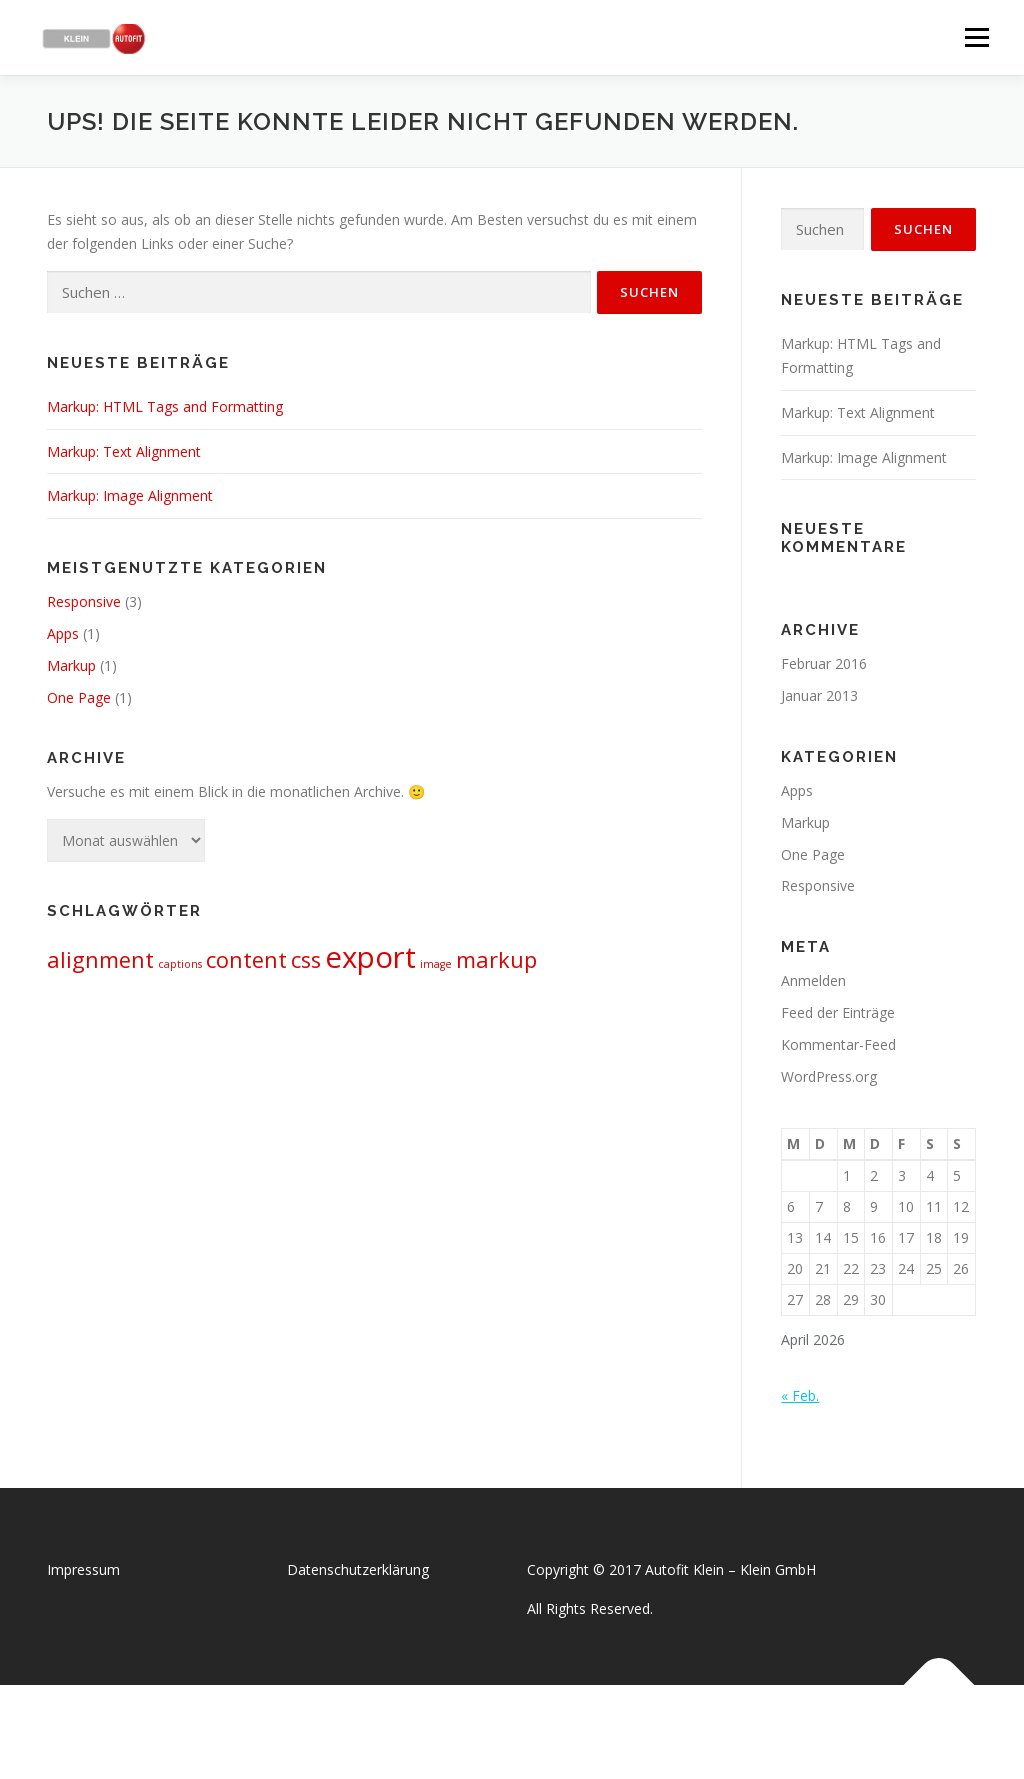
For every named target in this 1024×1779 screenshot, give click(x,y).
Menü (976, 37)
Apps (63, 633)
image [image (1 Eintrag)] (436, 964)
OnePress (532, 1731)
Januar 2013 (819, 695)
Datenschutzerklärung (358, 1569)
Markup (71, 665)
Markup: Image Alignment (130, 495)
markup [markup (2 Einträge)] (496, 959)
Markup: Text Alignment (124, 451)
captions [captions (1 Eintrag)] (180, 964)
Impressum (83, 1569)
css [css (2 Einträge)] (306, 959)
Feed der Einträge (838, 1012)
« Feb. (800, 1395)
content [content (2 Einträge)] (246, 959)
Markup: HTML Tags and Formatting (165, 406)
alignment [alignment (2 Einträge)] (100, 959)
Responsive (84, 601)
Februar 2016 (824, 663)
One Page (79, 697)
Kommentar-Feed (838, 1044)
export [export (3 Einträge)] (370, 957)
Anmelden (813, 980)
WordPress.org (829, 1076)
